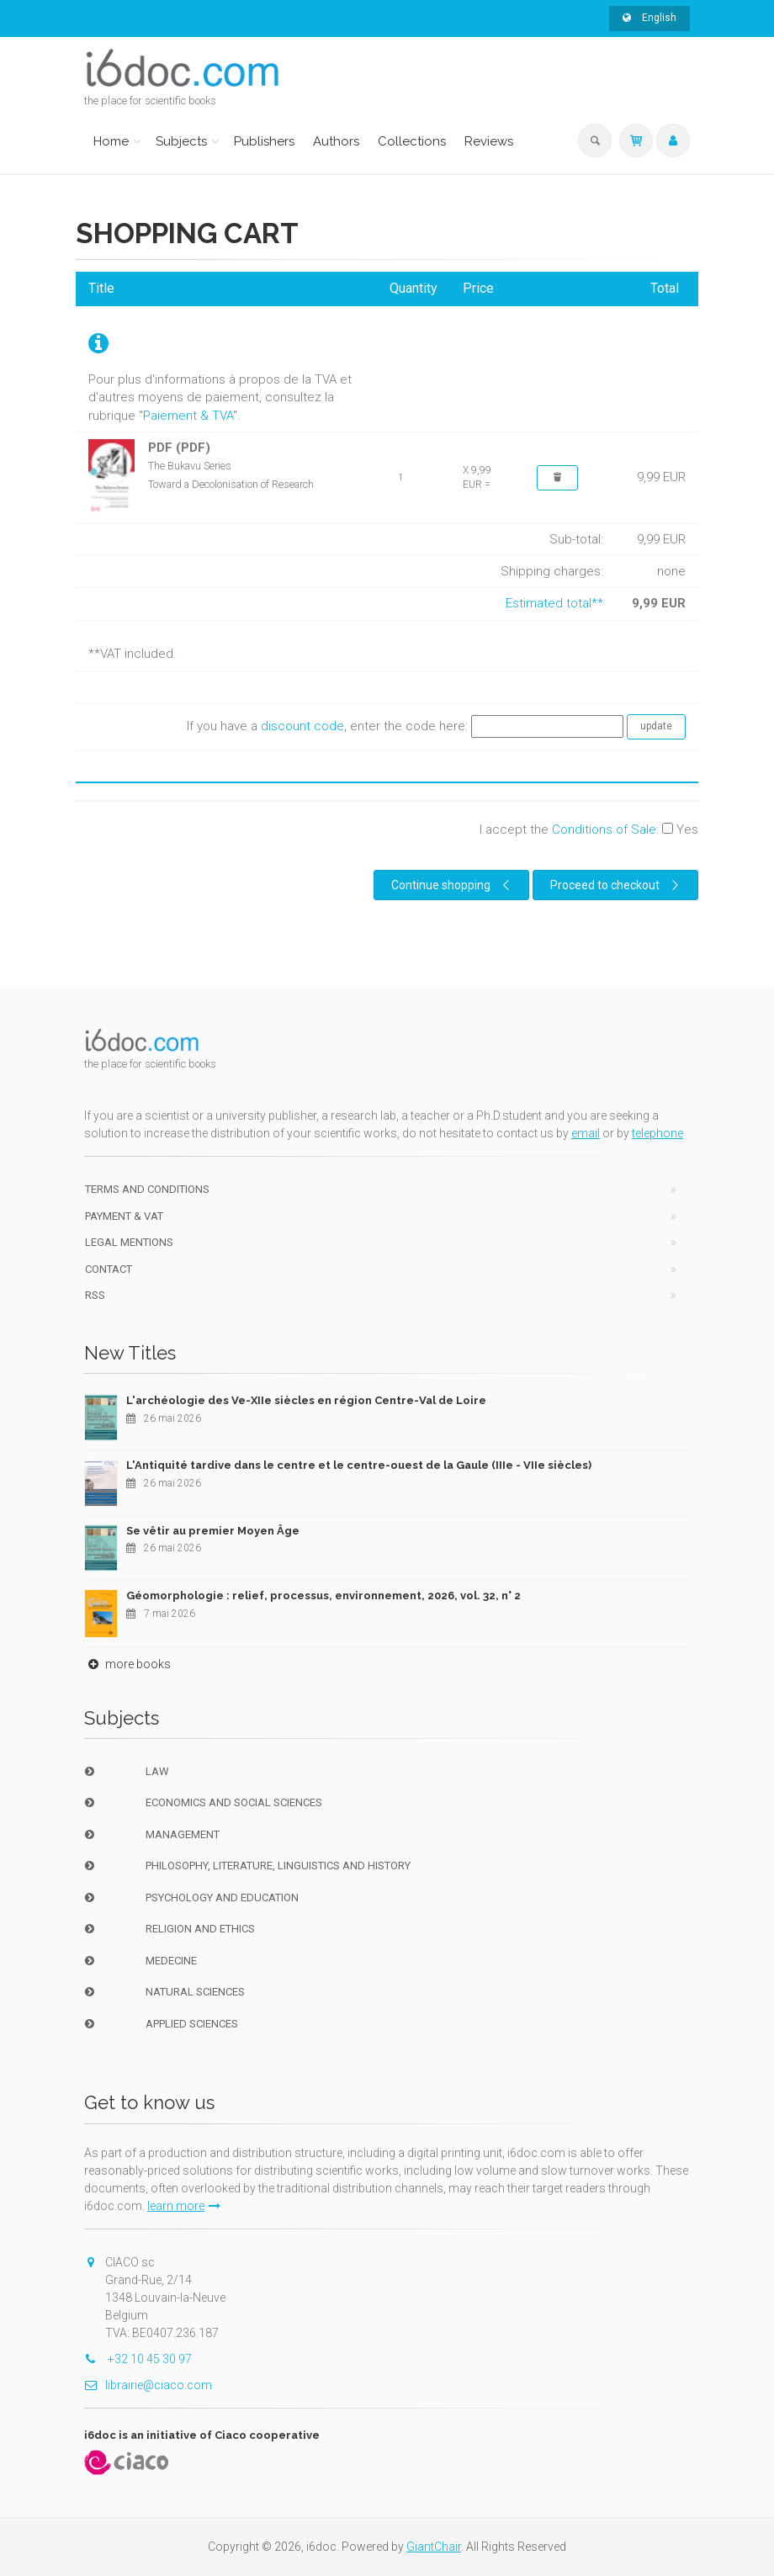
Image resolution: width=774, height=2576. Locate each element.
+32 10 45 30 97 (138, 2359)
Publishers (264, 141)
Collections (412, 141)
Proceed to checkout (616, 885)
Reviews (488, 141)
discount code (302, 726)
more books (127, 1664)
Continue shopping (452, 885)
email (585, 1133)
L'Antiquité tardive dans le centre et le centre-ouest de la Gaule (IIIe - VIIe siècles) (358, 1465)
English (649, 18)
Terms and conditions (147, 1189)
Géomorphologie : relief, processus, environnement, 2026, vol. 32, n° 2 (323, 1595)
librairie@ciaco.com (148, 2385)
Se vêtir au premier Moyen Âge (213, 1530)
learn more (183, 2206)
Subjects (181, 141)
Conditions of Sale (604, 829)
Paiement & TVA (188, 415)
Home (111, 141)
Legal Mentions (129, 1242)
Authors (336, 141)
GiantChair (433, 2546)
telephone (657, 1133)
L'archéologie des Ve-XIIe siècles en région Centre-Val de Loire (306, 1400)
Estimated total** (554, 603)
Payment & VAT (124, 1216)
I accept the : (589, 829)
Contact (108, 1269)
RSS (95, 1295)
